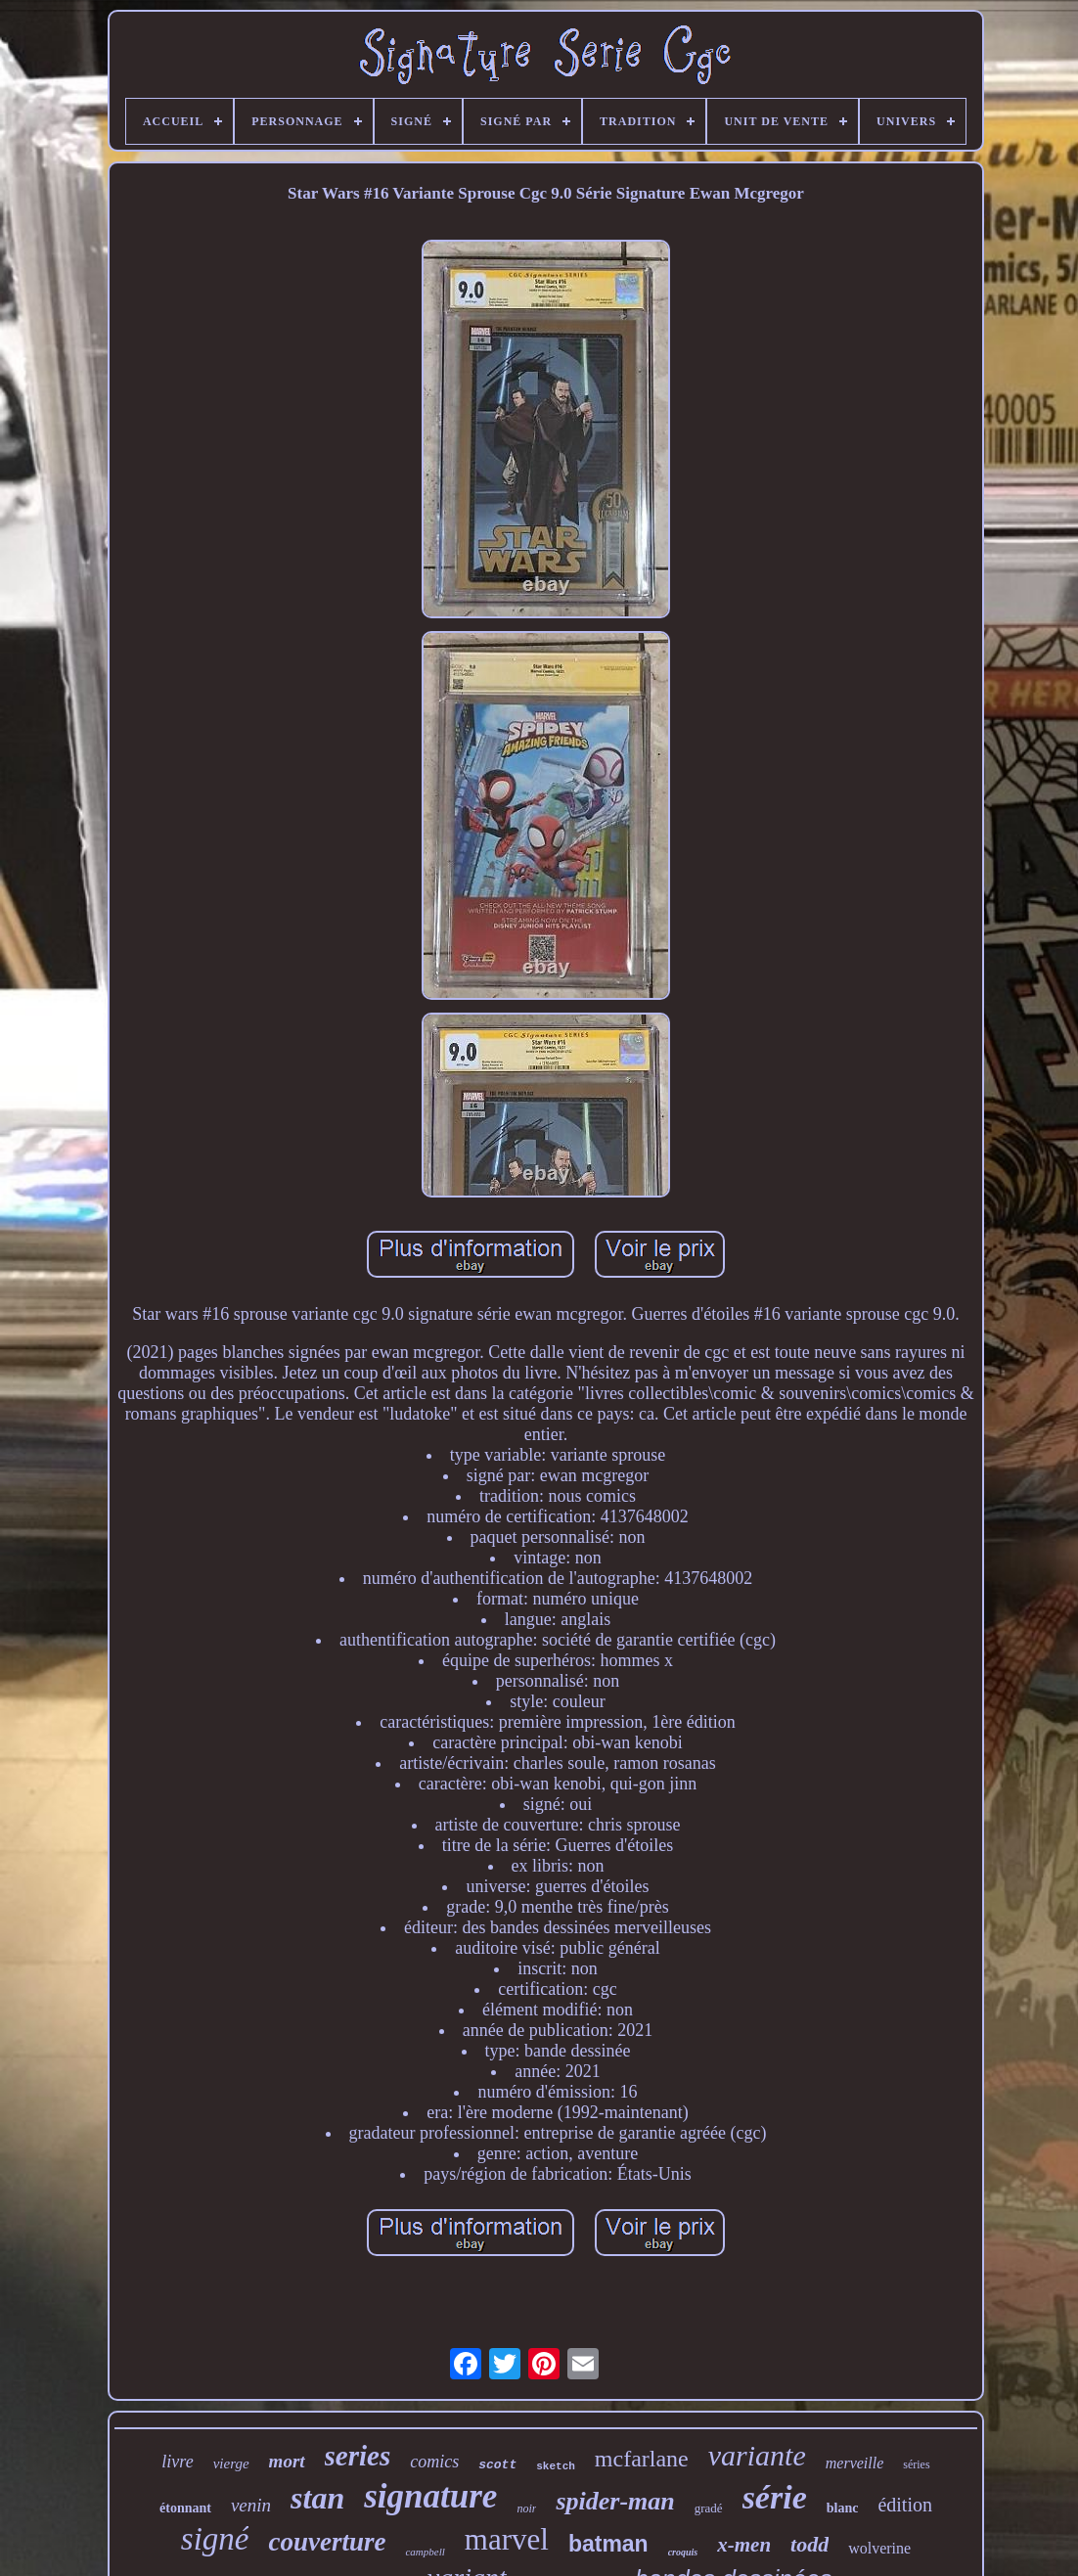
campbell (424, 2551)
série (774, 2497)
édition (904, 2504)
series (358, 2455)
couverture (326, 2541)
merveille (855, 2463)
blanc (843, 2508)
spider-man (615, 2501)
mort (287, 2461)
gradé (709, 2508)
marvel (507, 2539)
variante (757, 2455)
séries (916, 2464)
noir (526, 2508)
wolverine (879, 2548)
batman (608, 2543)
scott (497, 2465)
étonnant (185, 2508)
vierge (231, 2463)
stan (317, 2497)
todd (809, 2544)
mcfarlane (642, 2458)
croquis (683, 2552)
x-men (744, 2544)
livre (177, 2461)
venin (251, 2505)
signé (215, 2538)
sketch (555, 2466)
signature (430, 2496)
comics (434, 2461)
